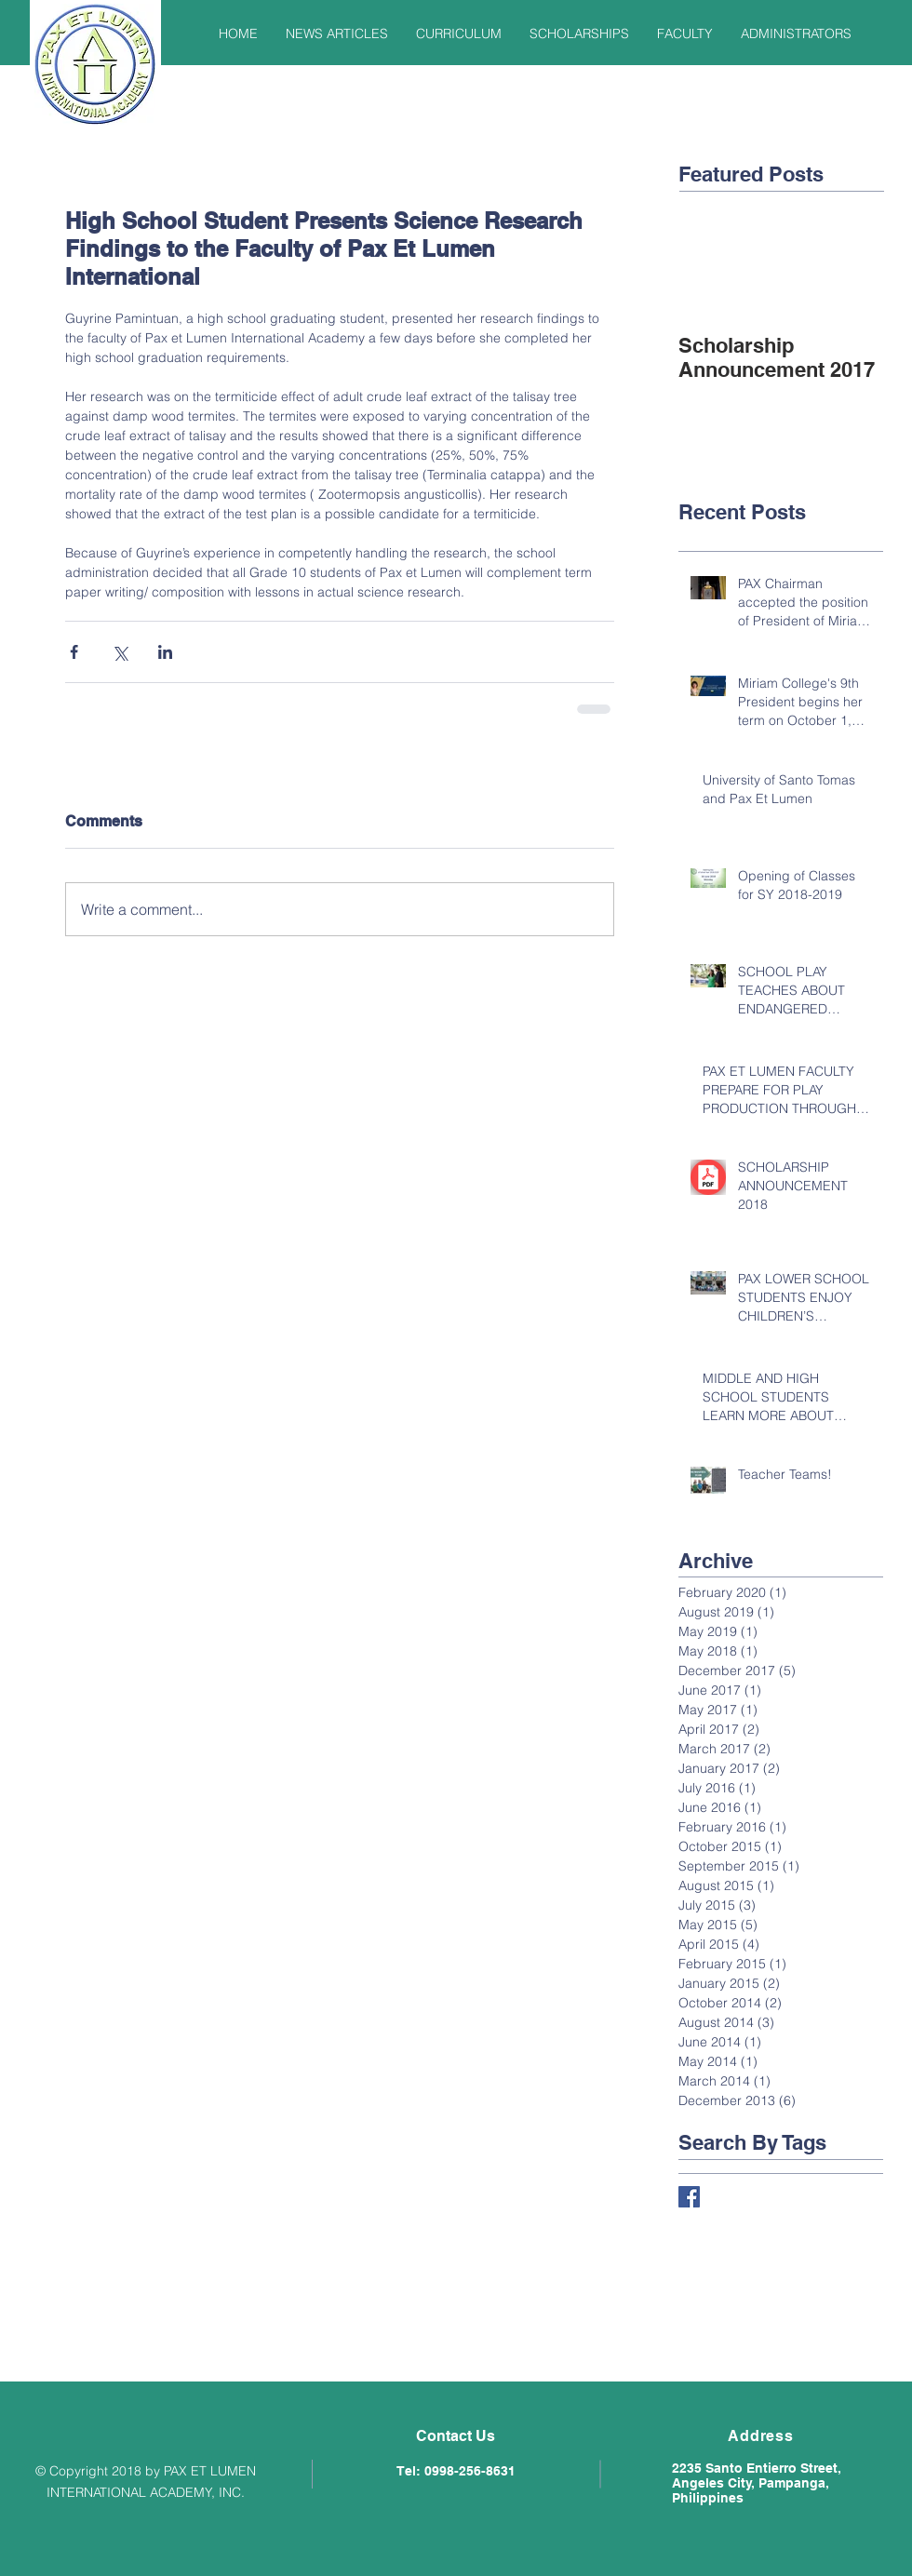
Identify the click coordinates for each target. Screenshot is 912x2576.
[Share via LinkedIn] (165, 652)
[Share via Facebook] (74, 652)
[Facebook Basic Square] (689, 2196)
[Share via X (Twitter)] (119, 652)
